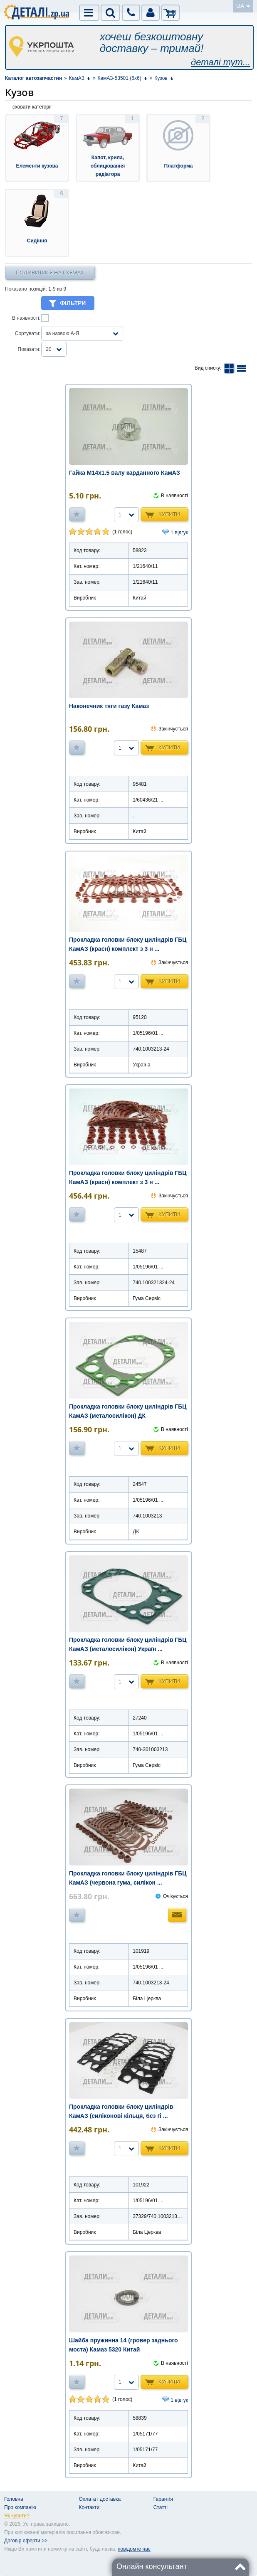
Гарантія (163, 2499)
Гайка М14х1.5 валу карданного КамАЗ (124, 472)
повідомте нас (134, 2549)
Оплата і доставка (100, 2499)
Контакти (89, 2507)
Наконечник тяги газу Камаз (109, 706)
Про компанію (20, 2507)
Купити (169, 514)
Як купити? (17, 2516)
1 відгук (179, 532)
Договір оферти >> (25, 2541)
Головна (13, 2499)
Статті (160, 2507)
